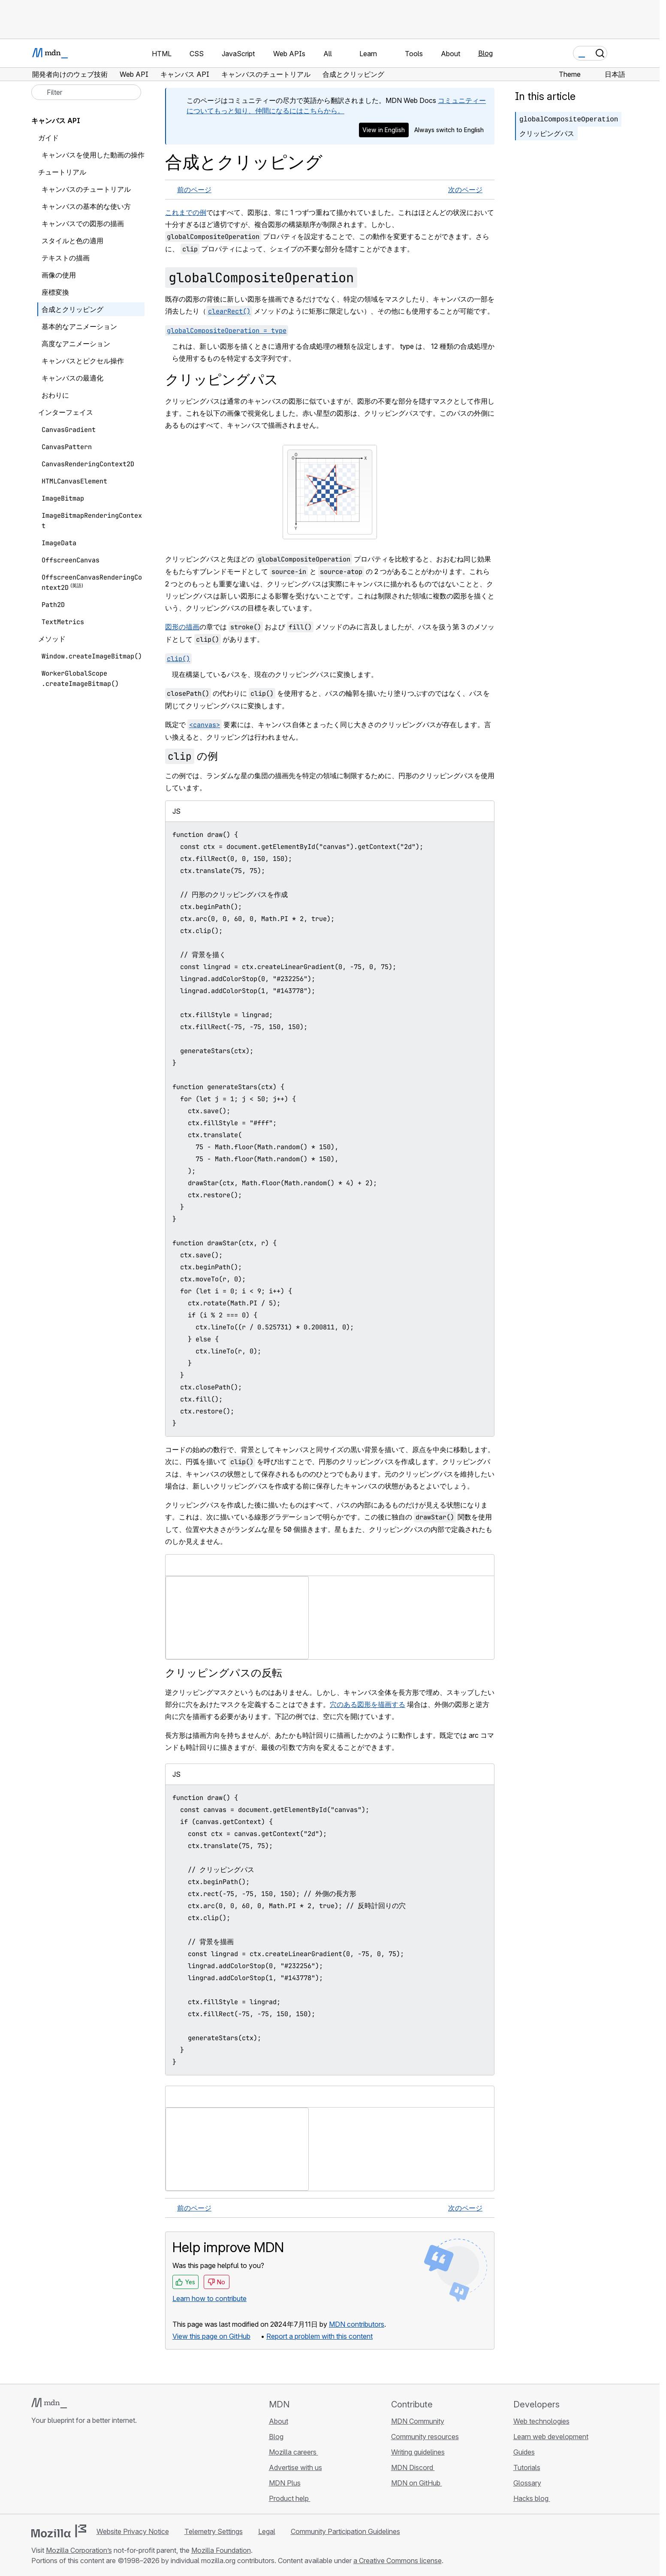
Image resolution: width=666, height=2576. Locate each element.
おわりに (55, 395)
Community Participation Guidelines (345, 2531)
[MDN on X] (67, 2471)
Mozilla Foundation (221, 2550)
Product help (289, 2498)
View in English (383, 129)
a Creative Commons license (397, 2560)
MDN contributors (356, 2324)
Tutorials (526, 2467)
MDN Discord (413, 2467)
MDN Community (417, 2421)
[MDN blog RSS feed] (98, 2471)
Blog (485, 53)
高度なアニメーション (76, 343)
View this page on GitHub (211, 2336)
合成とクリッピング (72, 309)
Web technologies (541, 2421)
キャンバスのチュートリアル (86, 189)
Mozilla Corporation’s (79, 2550)
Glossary (527, 2483)
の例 (191, 756)
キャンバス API (55, 120)
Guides (524, 2452)
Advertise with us (295, 2467)
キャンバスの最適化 (72, 378)
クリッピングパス (546, 132)
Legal (266, 2531)
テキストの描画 (66, 258)
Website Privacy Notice (132, 2531)
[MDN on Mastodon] (83, 2471)
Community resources (425, 2436)
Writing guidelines (418, 2452)
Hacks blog (531, 2498)
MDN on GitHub (416, 2483)
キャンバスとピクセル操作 (83, 360)
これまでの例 (185, 212)
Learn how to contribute (209, 2298)
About (278, 2421)
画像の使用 (59, 275)
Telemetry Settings (213, 2531)
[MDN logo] (49, 2403)
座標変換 (55, 292)
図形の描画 (182, 626)
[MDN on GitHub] (36, 2471)
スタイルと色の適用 (72, 240)
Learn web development (550, 2436)
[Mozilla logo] (58, 2531)
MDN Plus (285, 2483)
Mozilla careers (293, 2452)
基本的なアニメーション (79, 326)
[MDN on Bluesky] (52, 2471)
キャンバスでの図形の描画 (83, 223)
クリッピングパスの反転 (223, 1673)
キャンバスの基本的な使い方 (86, 206)
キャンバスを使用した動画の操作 (93, 155)
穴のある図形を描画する (367, 1704)
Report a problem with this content (319, 2336)
